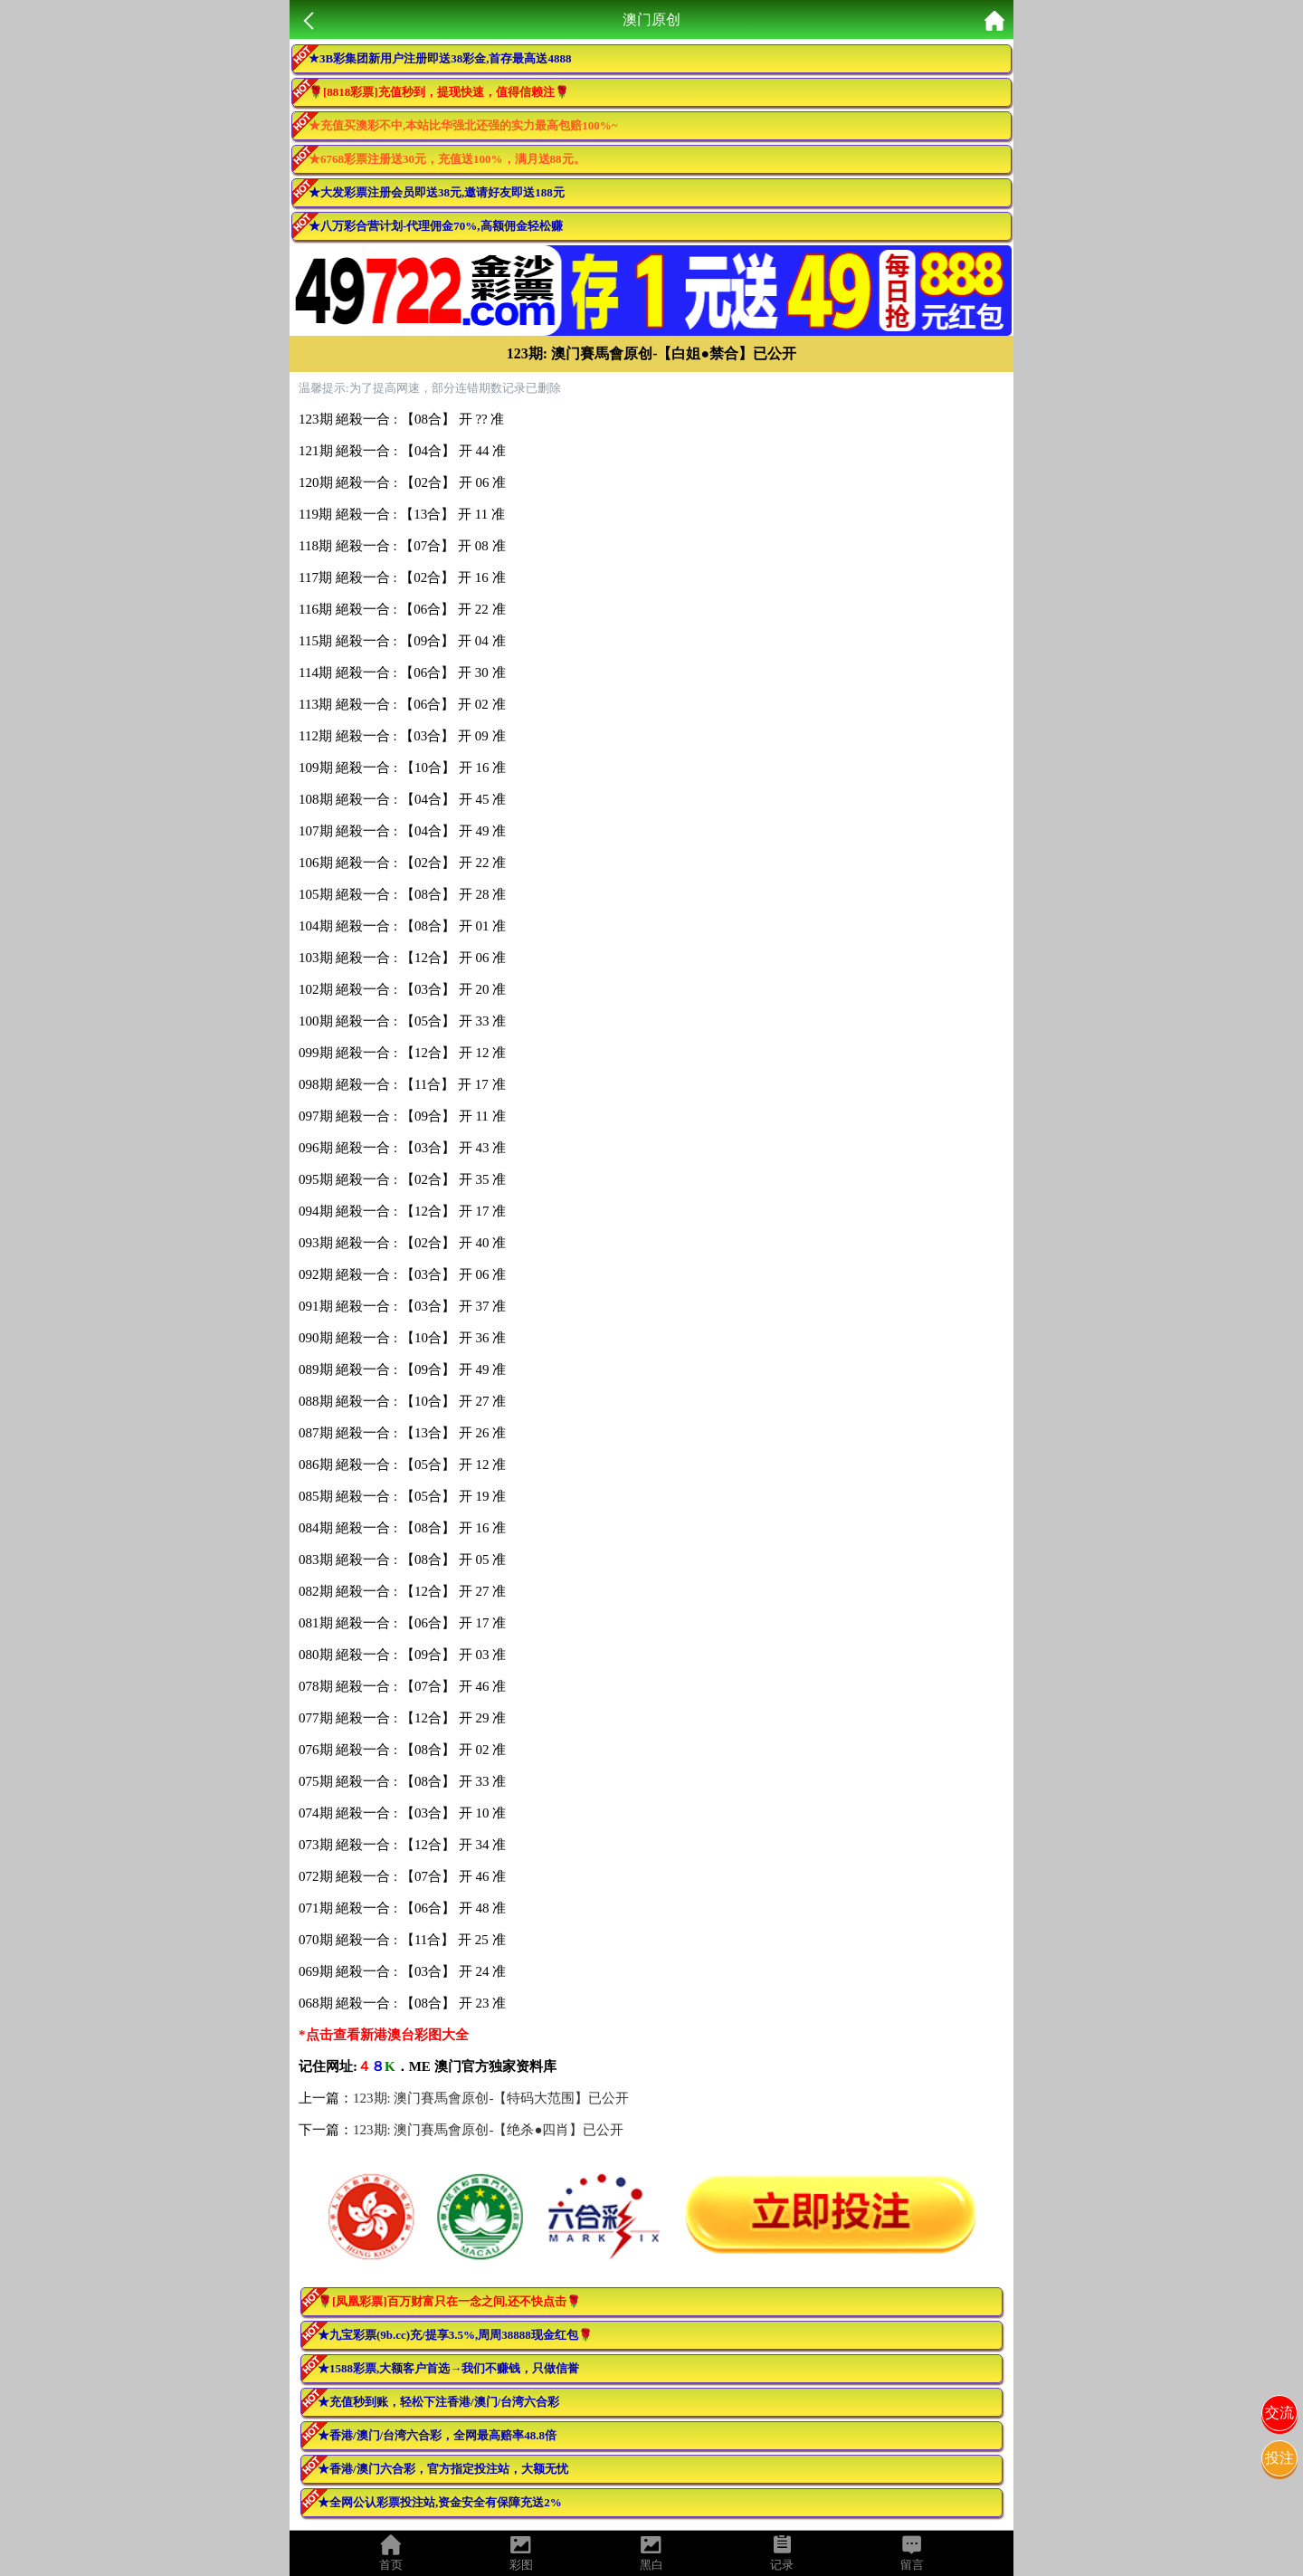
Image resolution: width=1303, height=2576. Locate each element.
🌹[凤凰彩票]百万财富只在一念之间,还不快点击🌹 (449, 2301)
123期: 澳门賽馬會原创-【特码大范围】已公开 (491, 2098)
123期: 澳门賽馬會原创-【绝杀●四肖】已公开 (488, 2130)
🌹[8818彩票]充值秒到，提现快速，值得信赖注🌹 (439, 92)
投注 (1279, 2458)
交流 (1279, 2412)
